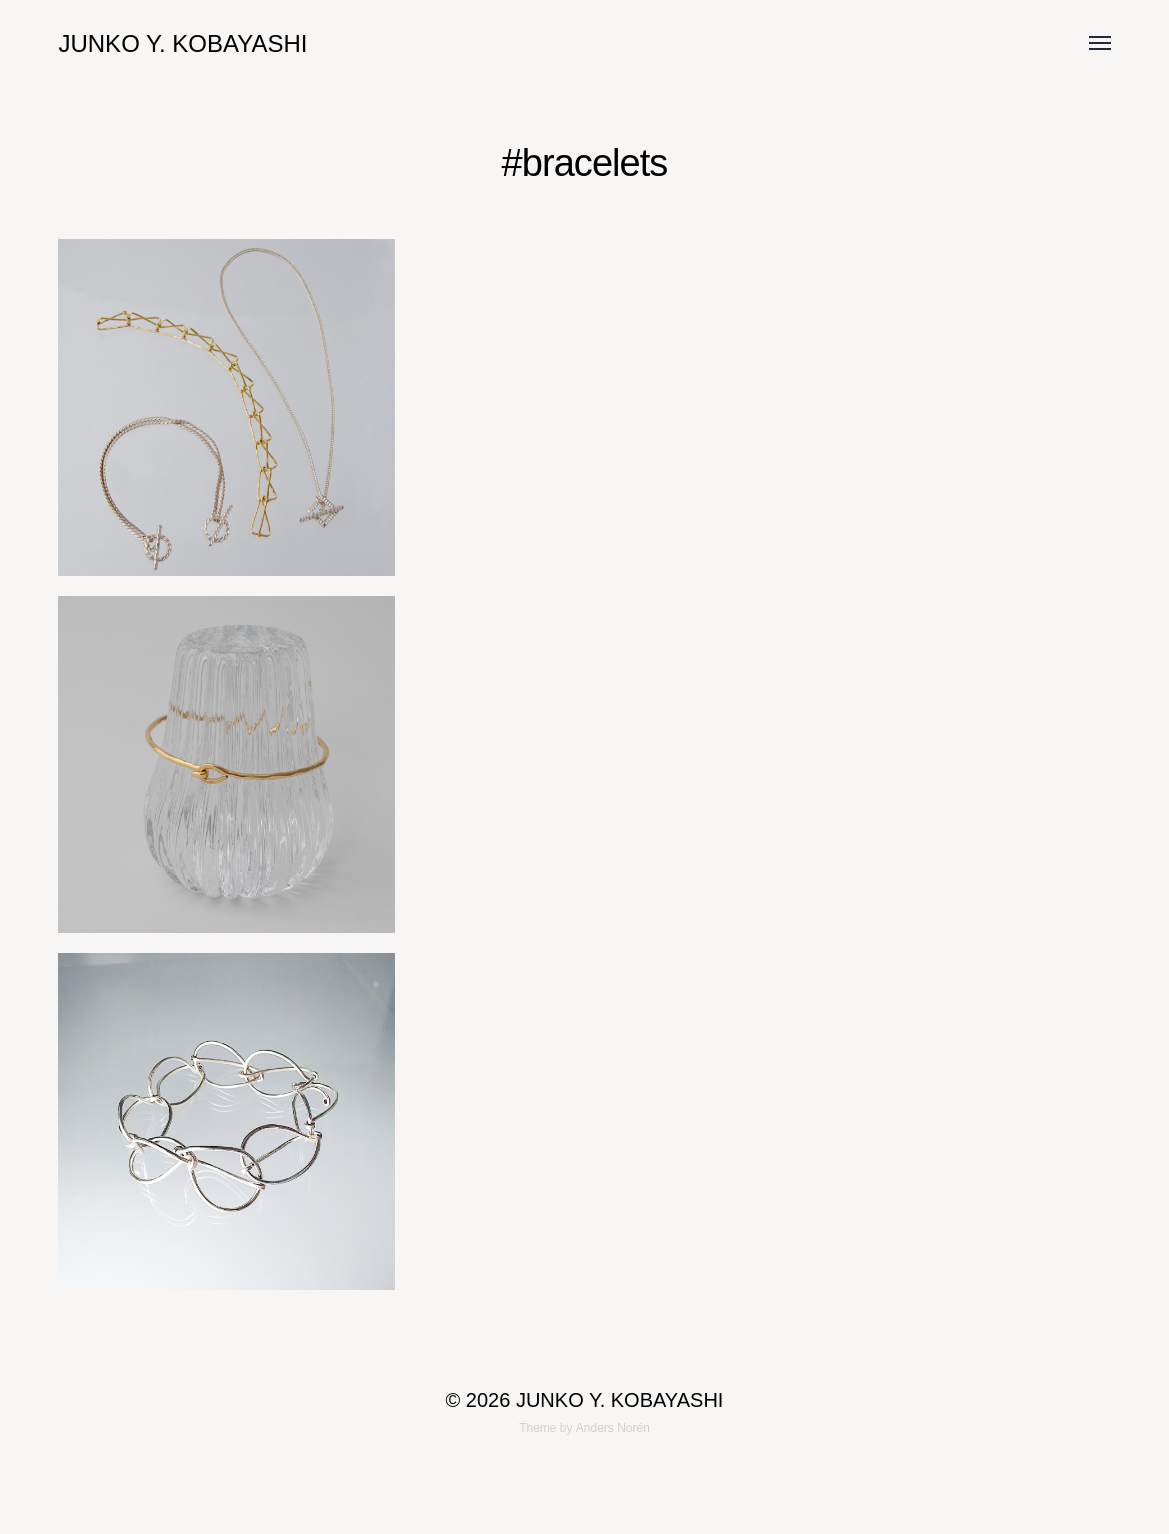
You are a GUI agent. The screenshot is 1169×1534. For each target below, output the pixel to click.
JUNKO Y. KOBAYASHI (182, 43)
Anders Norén (613, 1428)
